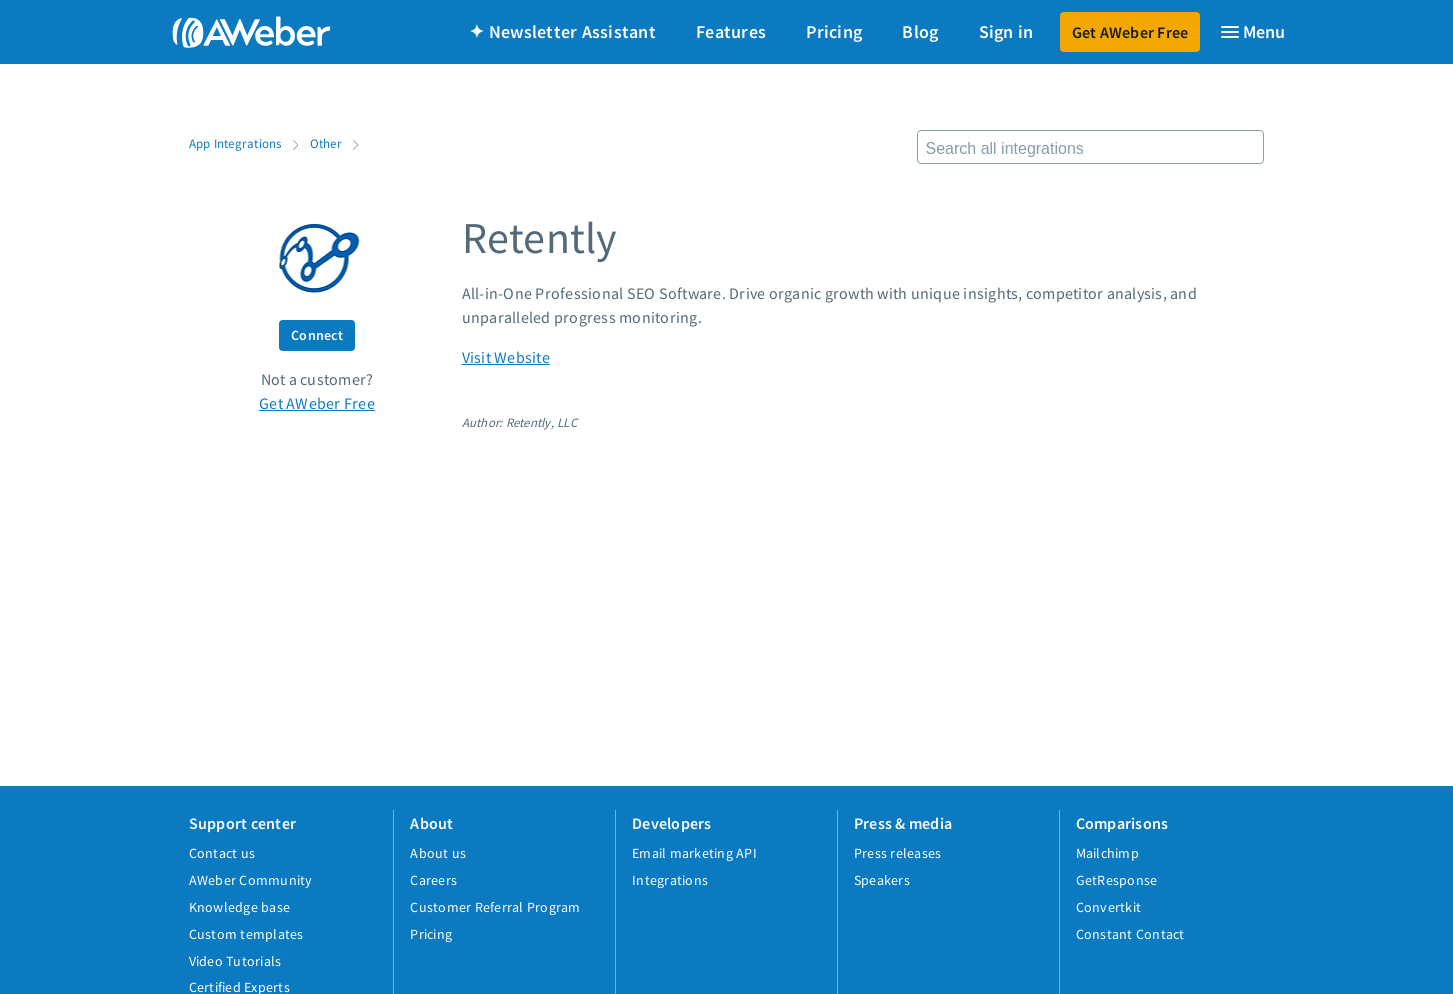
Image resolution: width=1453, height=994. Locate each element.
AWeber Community (251, 880)
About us (438, 853)
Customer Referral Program (495, 907)
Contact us (222, 853)
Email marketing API (694, 853)
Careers (433, 880)
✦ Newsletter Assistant (562, 31)
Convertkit (1109, 907)
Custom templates (246, 934)
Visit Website (506, 357)
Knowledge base (240, 907)
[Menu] (1252, 32)
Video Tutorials (235, 961)
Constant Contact (1130, 934)
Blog (920, 31)
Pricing (834, 31)
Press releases (898, 853)
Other (326, 143)
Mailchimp (1107, 853)
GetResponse (1117, 880)
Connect (317, 335)
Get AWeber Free (1130, 32)
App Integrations (235, 143)
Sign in (1006, 31)
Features (731, 31)
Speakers (882, 880)
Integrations (670, 880)
